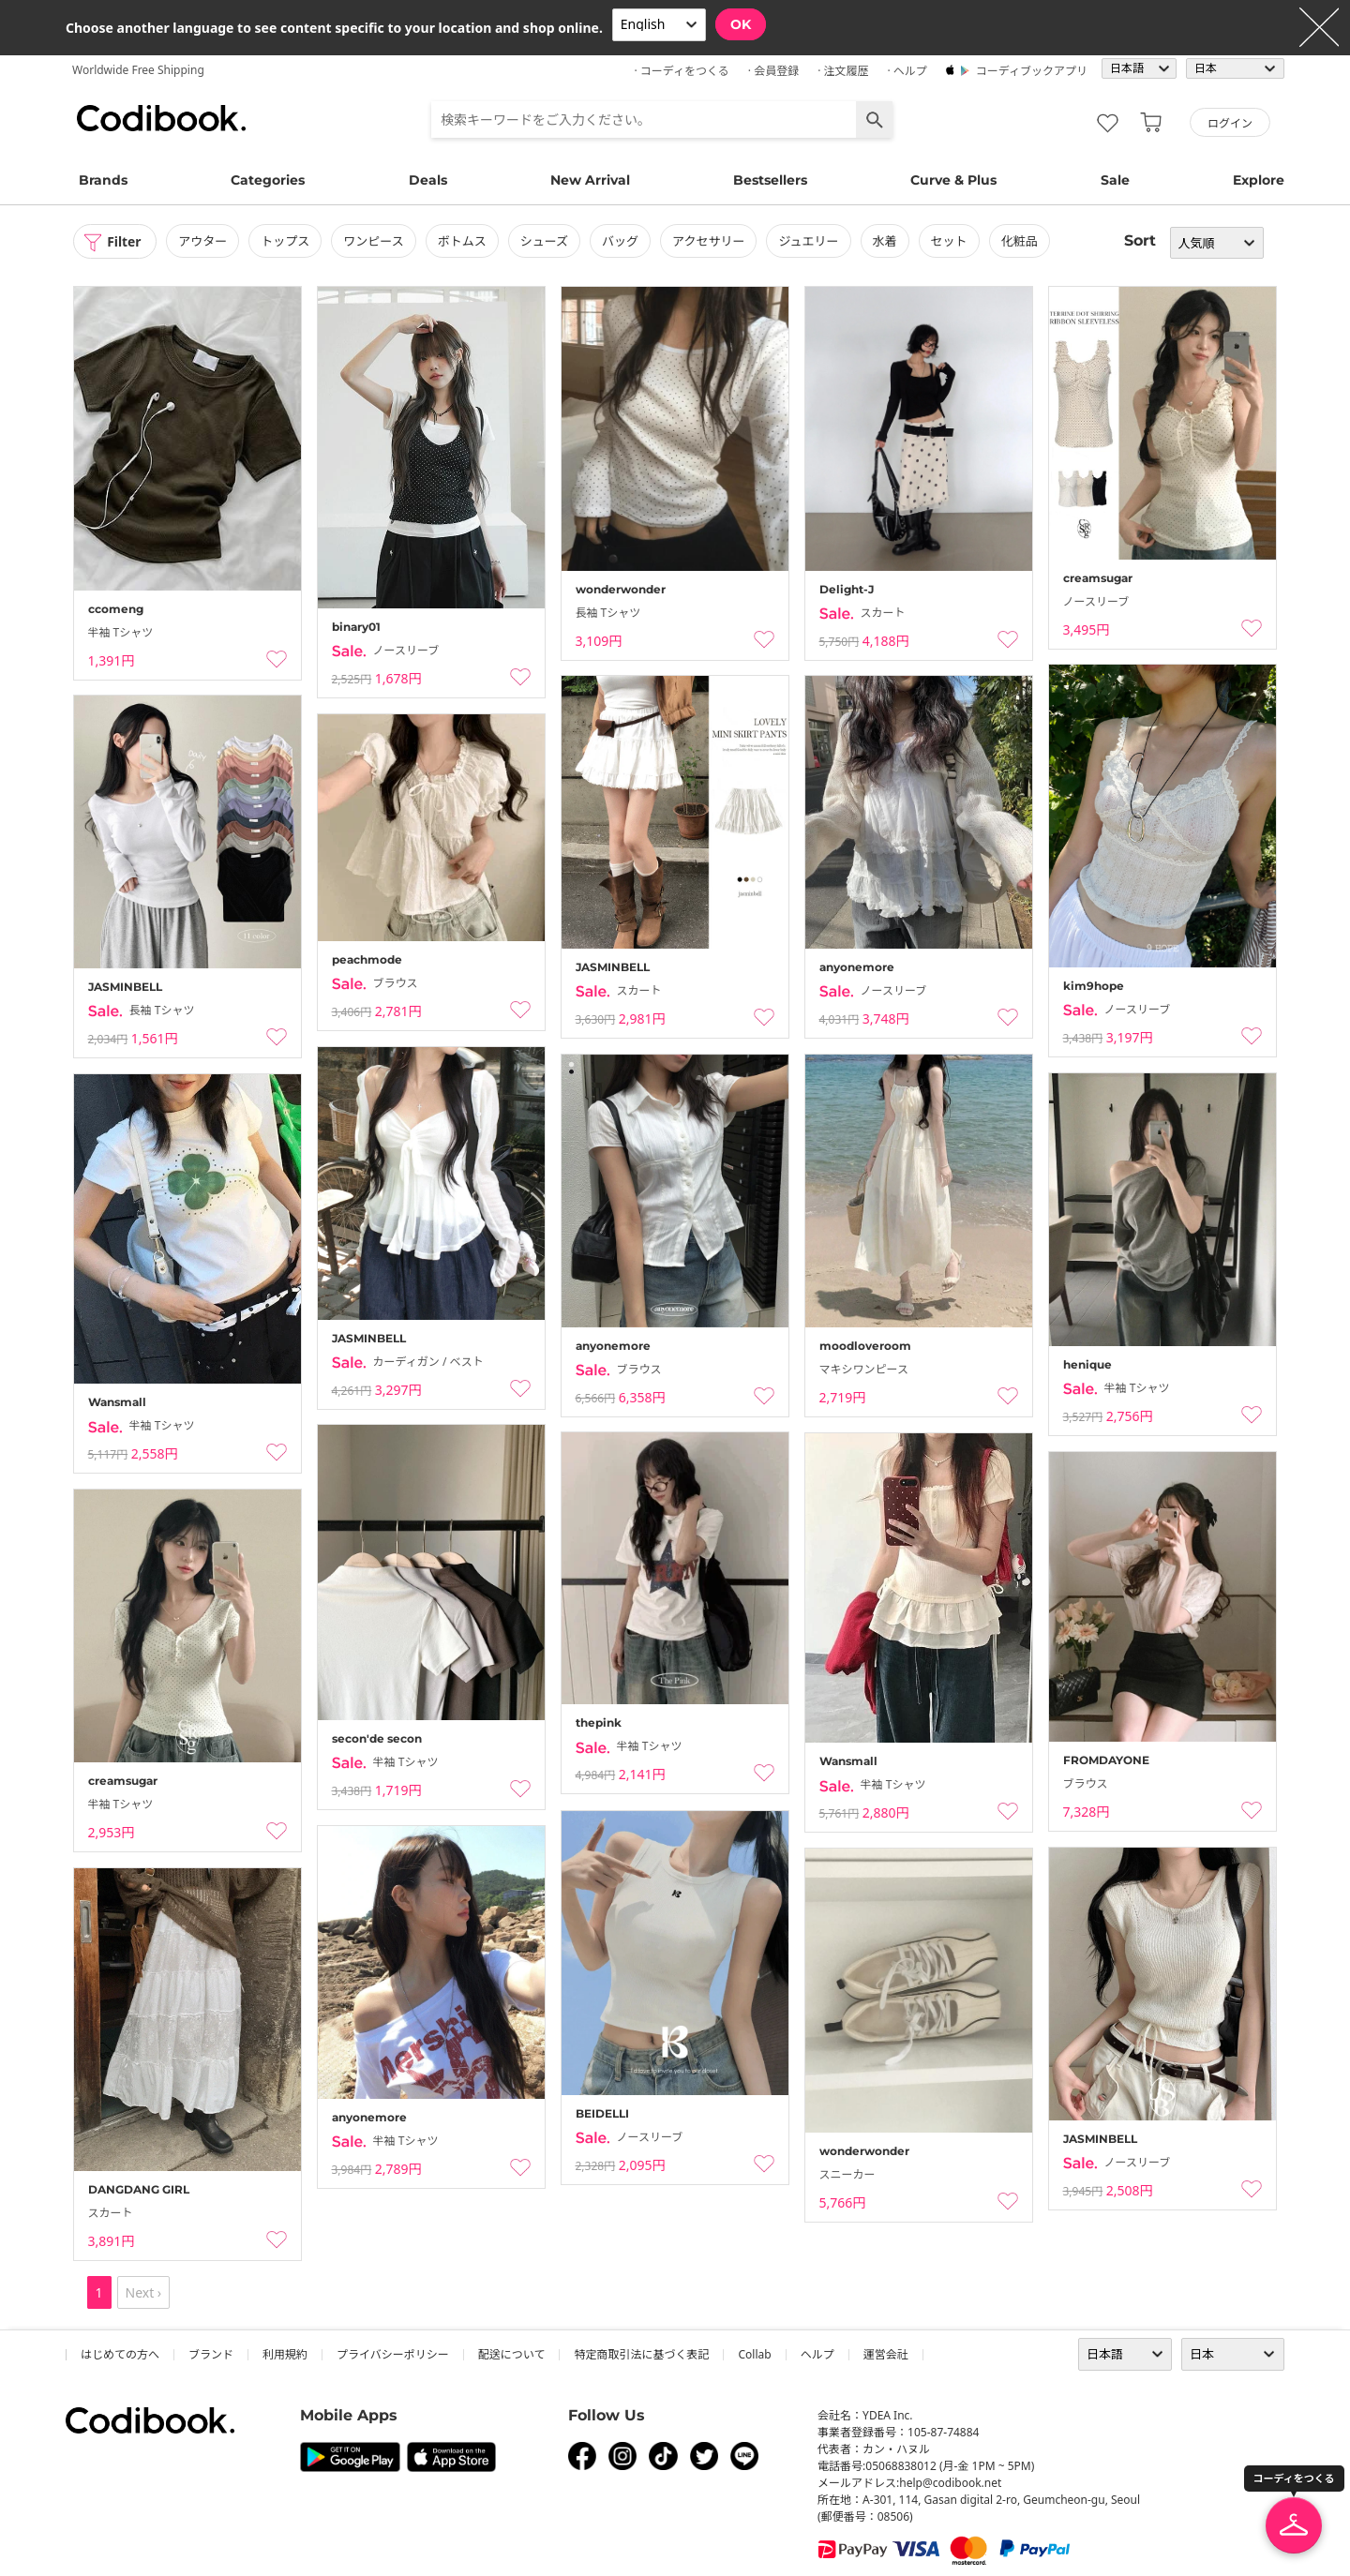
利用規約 (285, 2354)
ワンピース (374, 240)
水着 (886, 240)
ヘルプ (817, 2354)
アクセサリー (709, 240)
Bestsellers (770, 180)
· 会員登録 (773, 71)
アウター (203, 240)
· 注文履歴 (843, 71)
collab (754, 2354)
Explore (1258, 180)
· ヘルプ (906, 71)
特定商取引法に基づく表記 (641, 2354)
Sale (1115, 180)
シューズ (545, 240)
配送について (512, 2354)
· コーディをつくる (682, 71)
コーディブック (161, 118)
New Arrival (590, 180)
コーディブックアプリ (1032, 71)
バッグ (621, 240)
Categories (268, 180)
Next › (144, 2292)
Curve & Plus (953, 180)
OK (740, 24)
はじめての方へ (120, 2354)
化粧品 (1020, 240)
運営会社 (885, 2354)
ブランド (210, 2354)
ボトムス (463, 240)
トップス (286, 240)
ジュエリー (810, 240)
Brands (103, 180)
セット (950, 240)
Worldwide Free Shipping (138, 70)
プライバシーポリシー (393, 2354)
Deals (428, 180)
